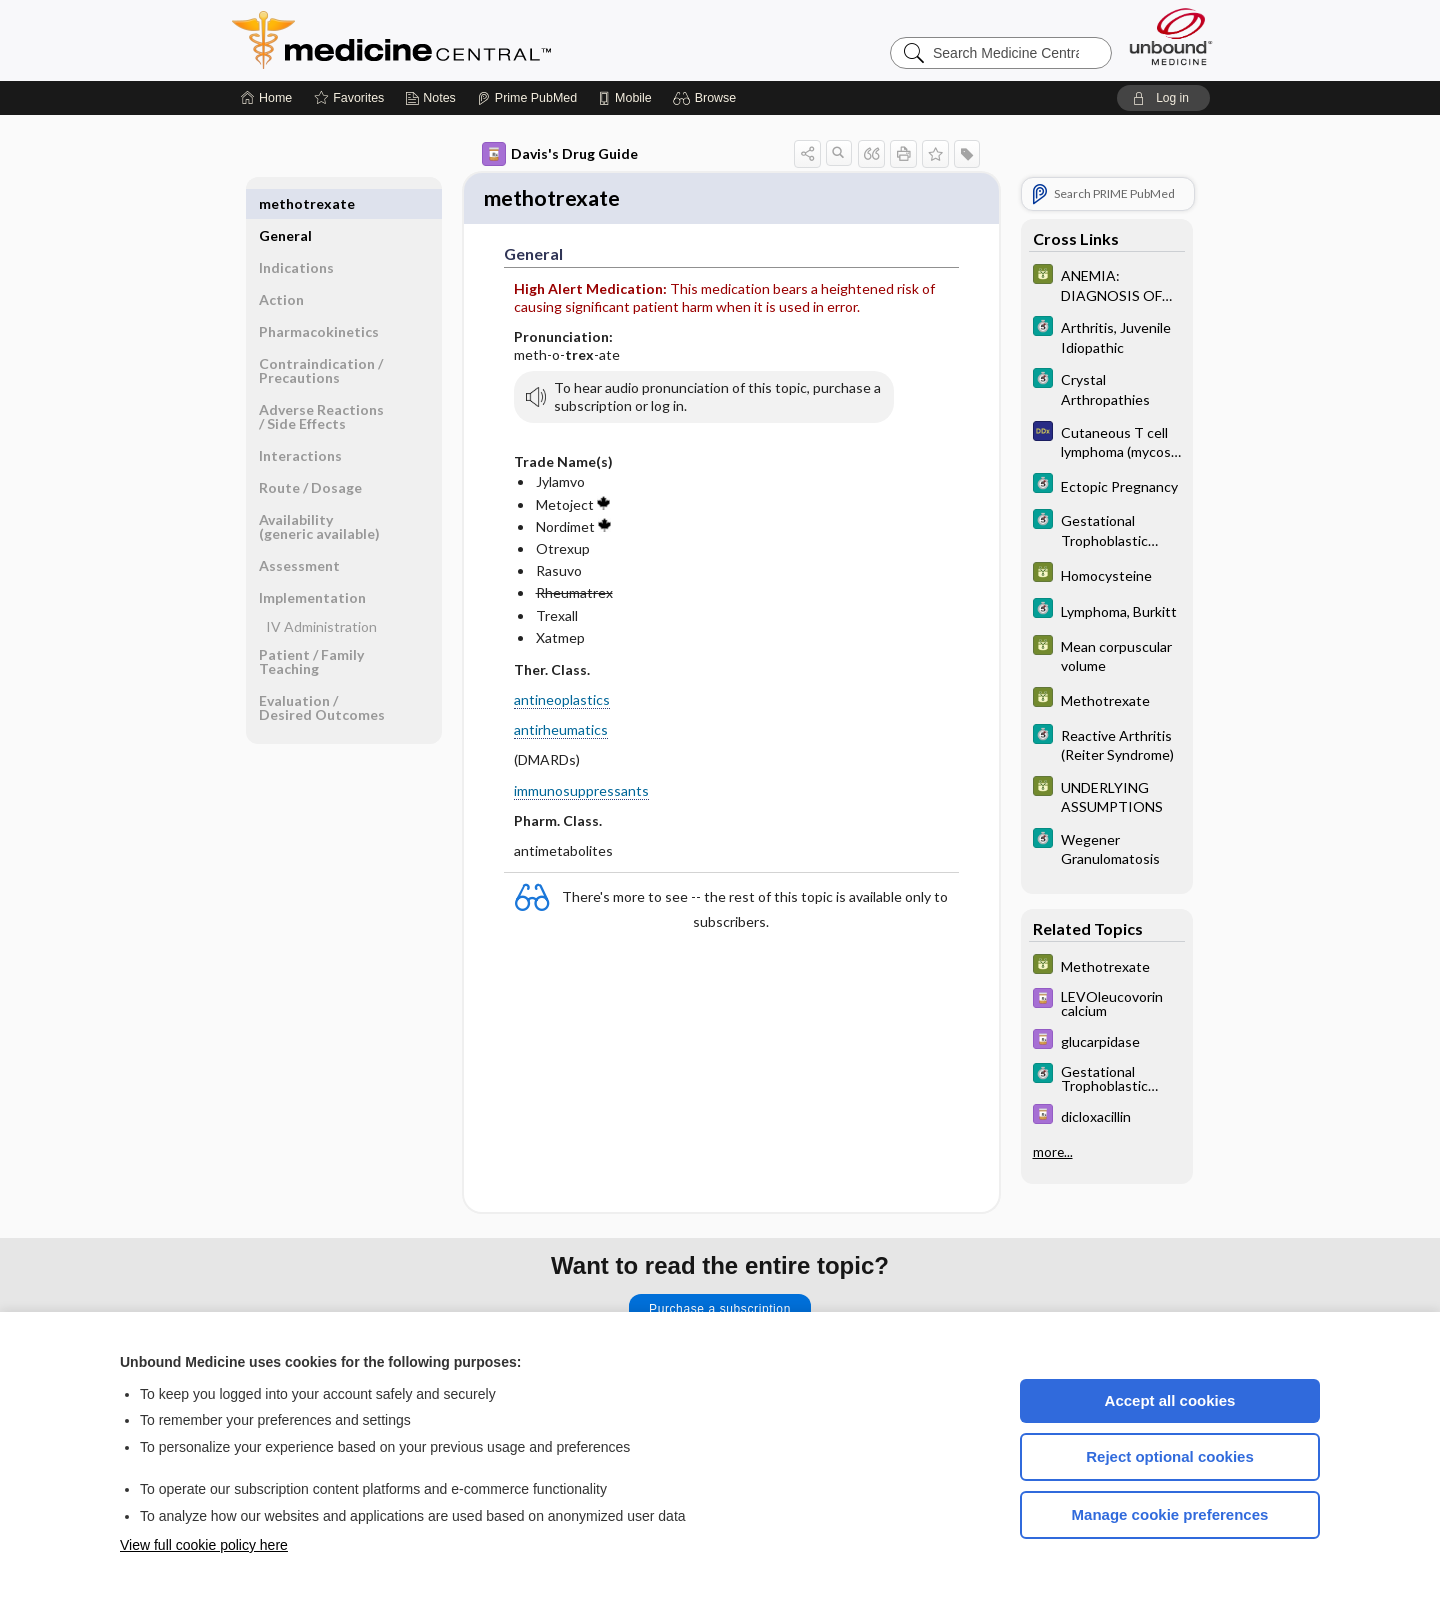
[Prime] (527, 98)
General (285, 203)
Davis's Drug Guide (560, 154)
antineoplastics (562, 702)
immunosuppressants (581, 792)
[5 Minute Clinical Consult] (1107, 336)
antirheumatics (561, 732)
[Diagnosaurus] (1107, 441)
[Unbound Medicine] (1171, 36)
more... (1053, 1152)
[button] (707, 98)
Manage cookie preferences (1170, 1514)
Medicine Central (480, 40)
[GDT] (1107, 284)
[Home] (266, 98)
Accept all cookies (1170, 1400)
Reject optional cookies (1170, 1456)
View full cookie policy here (204, 1545)
